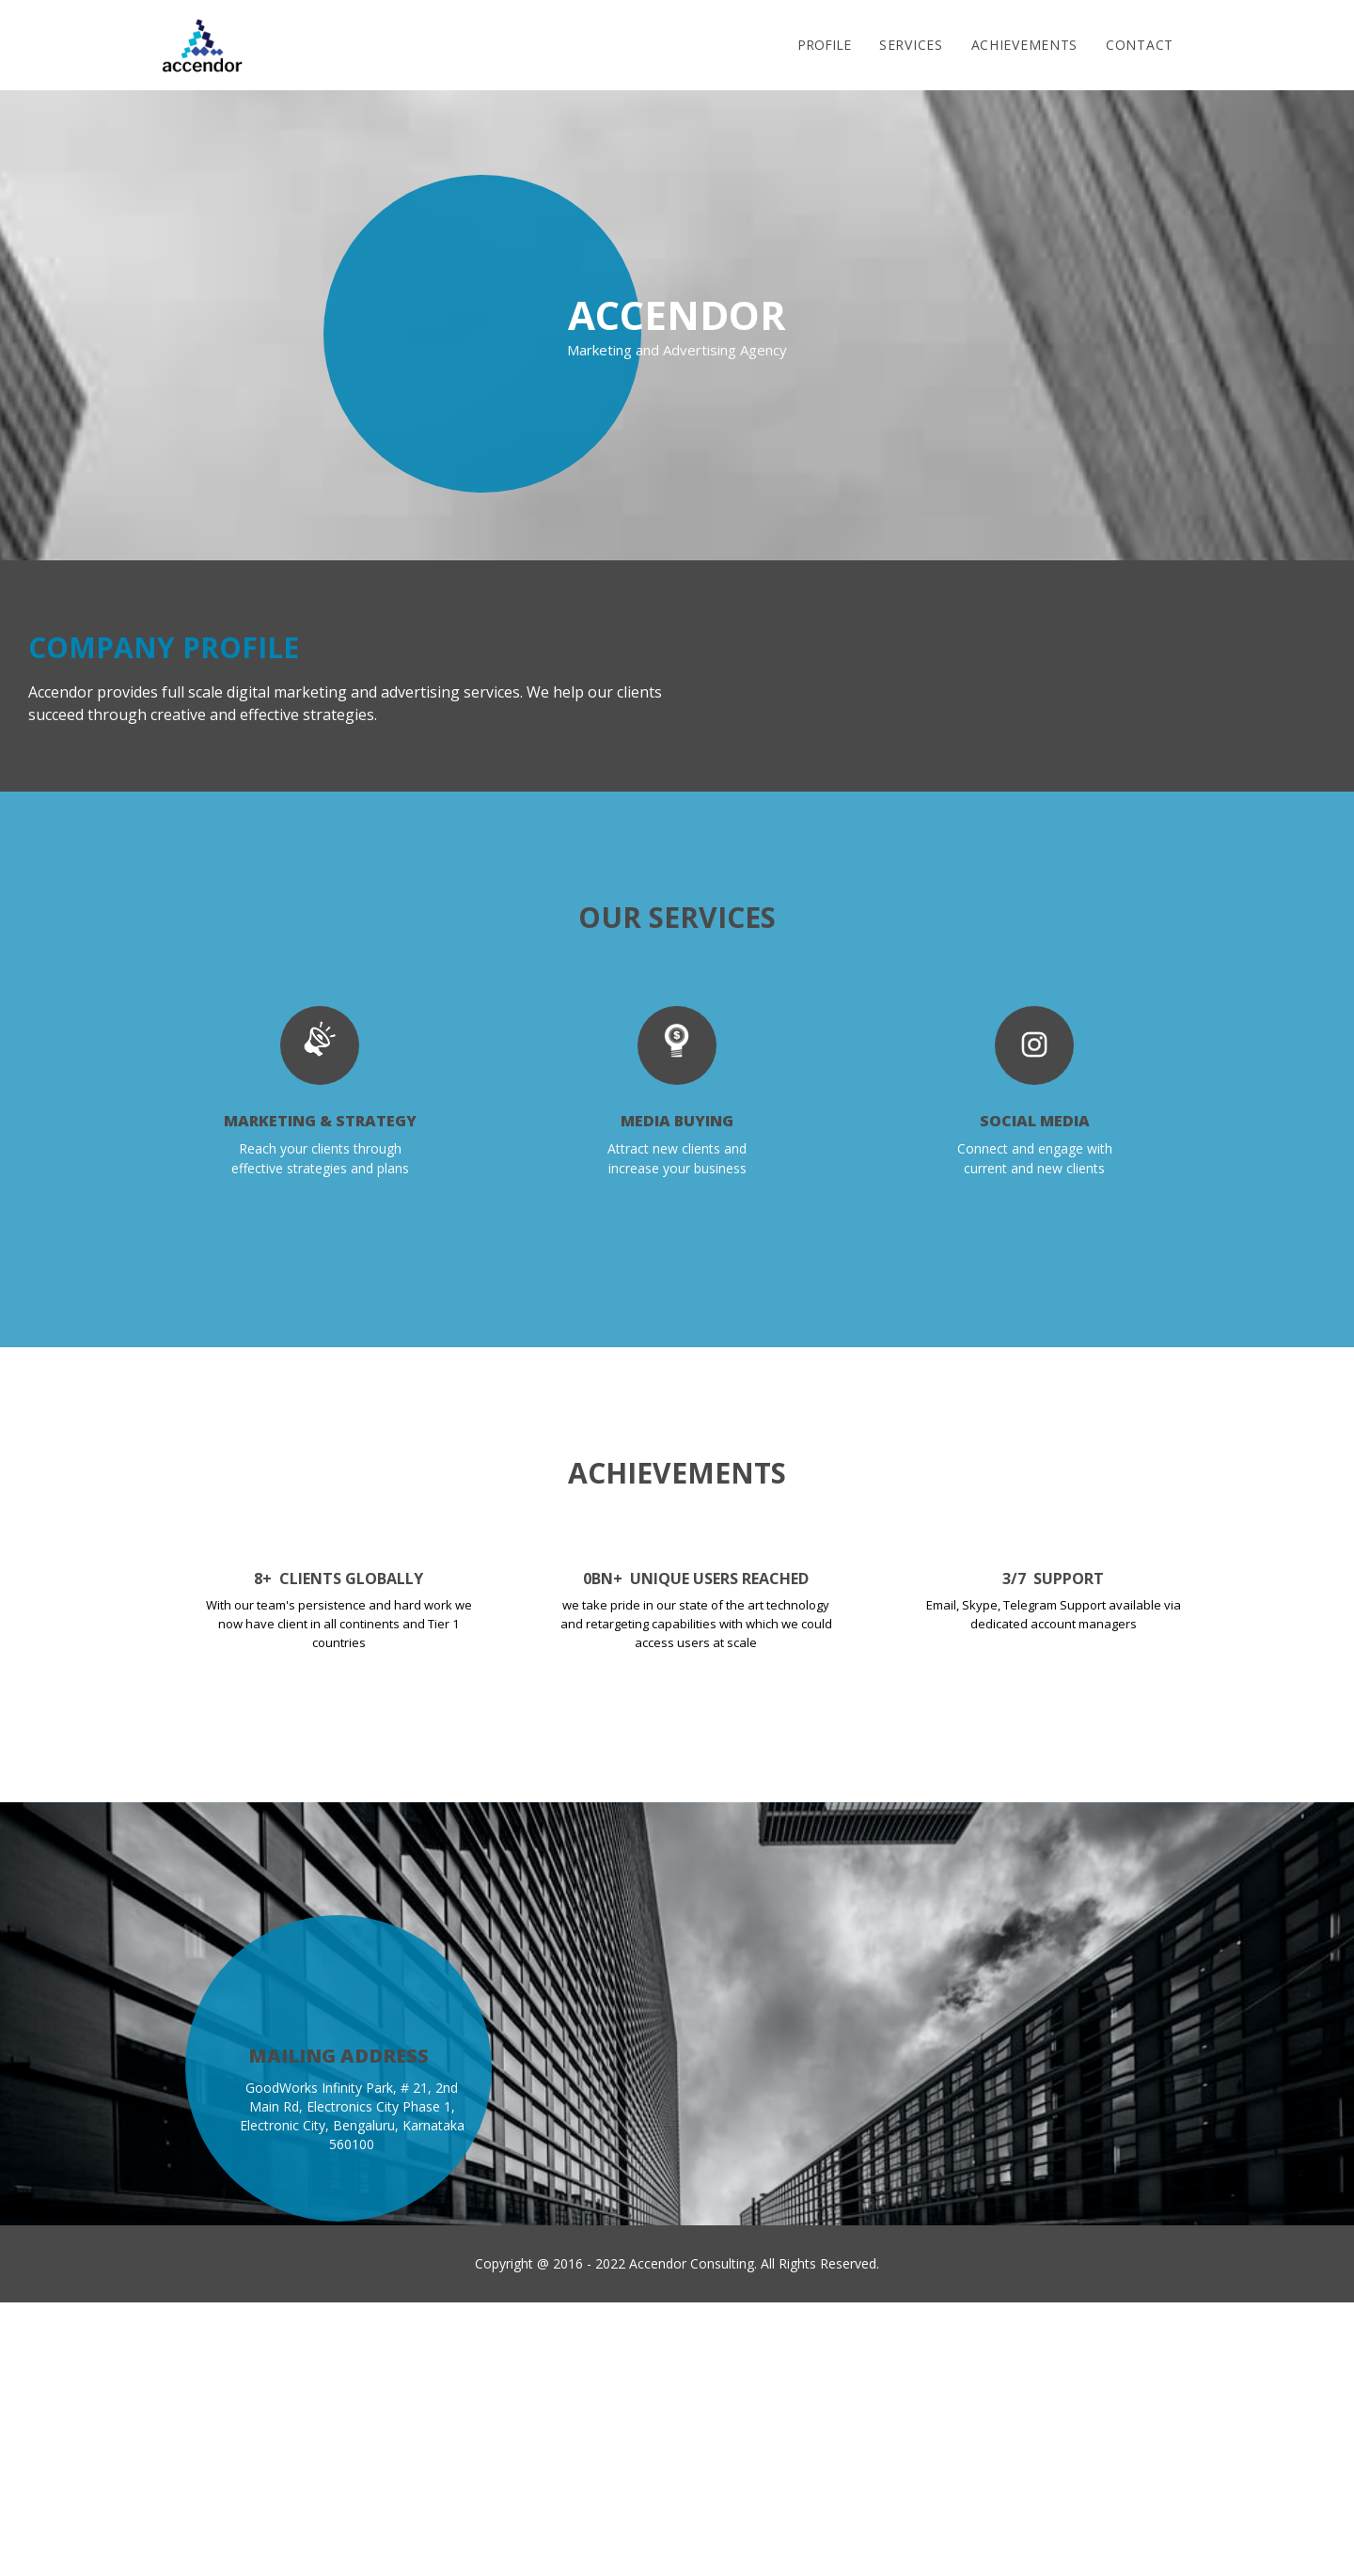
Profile (824, 45)
